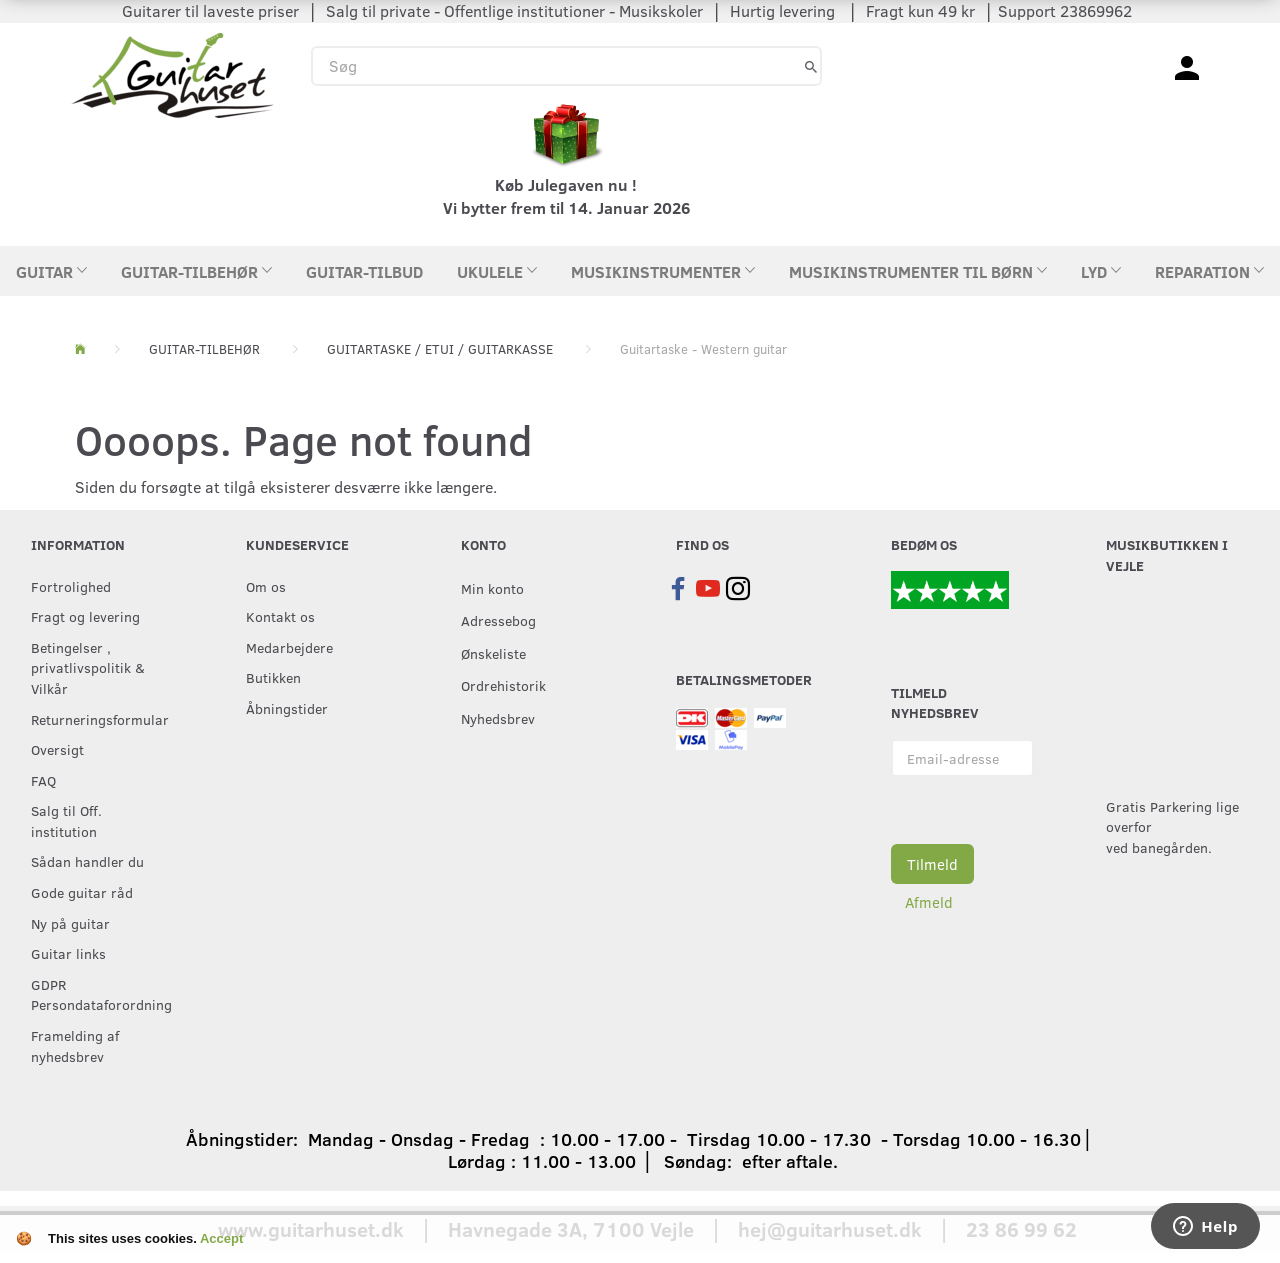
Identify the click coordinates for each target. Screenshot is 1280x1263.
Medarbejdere (289, 647)
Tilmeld (932, 864)
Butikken (273, 677)
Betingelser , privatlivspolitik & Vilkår (88, 667)
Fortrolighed (71, 586)
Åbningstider (287, 708)
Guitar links (68, 953)
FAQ (43, 780)
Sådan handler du (87, 861)
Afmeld (929, 902)
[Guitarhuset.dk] (172, 73)
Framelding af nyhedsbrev (75, 1045)
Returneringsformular (97, 719)
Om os (266, 586)
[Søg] (811, 65)
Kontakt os (280, 616)
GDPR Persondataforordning (97, 994)
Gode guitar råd (82, 892)
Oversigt (57, 749)
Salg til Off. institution (66, 820)
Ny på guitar (70, 923)
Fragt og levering (85, 616)
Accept (221, 1238)
